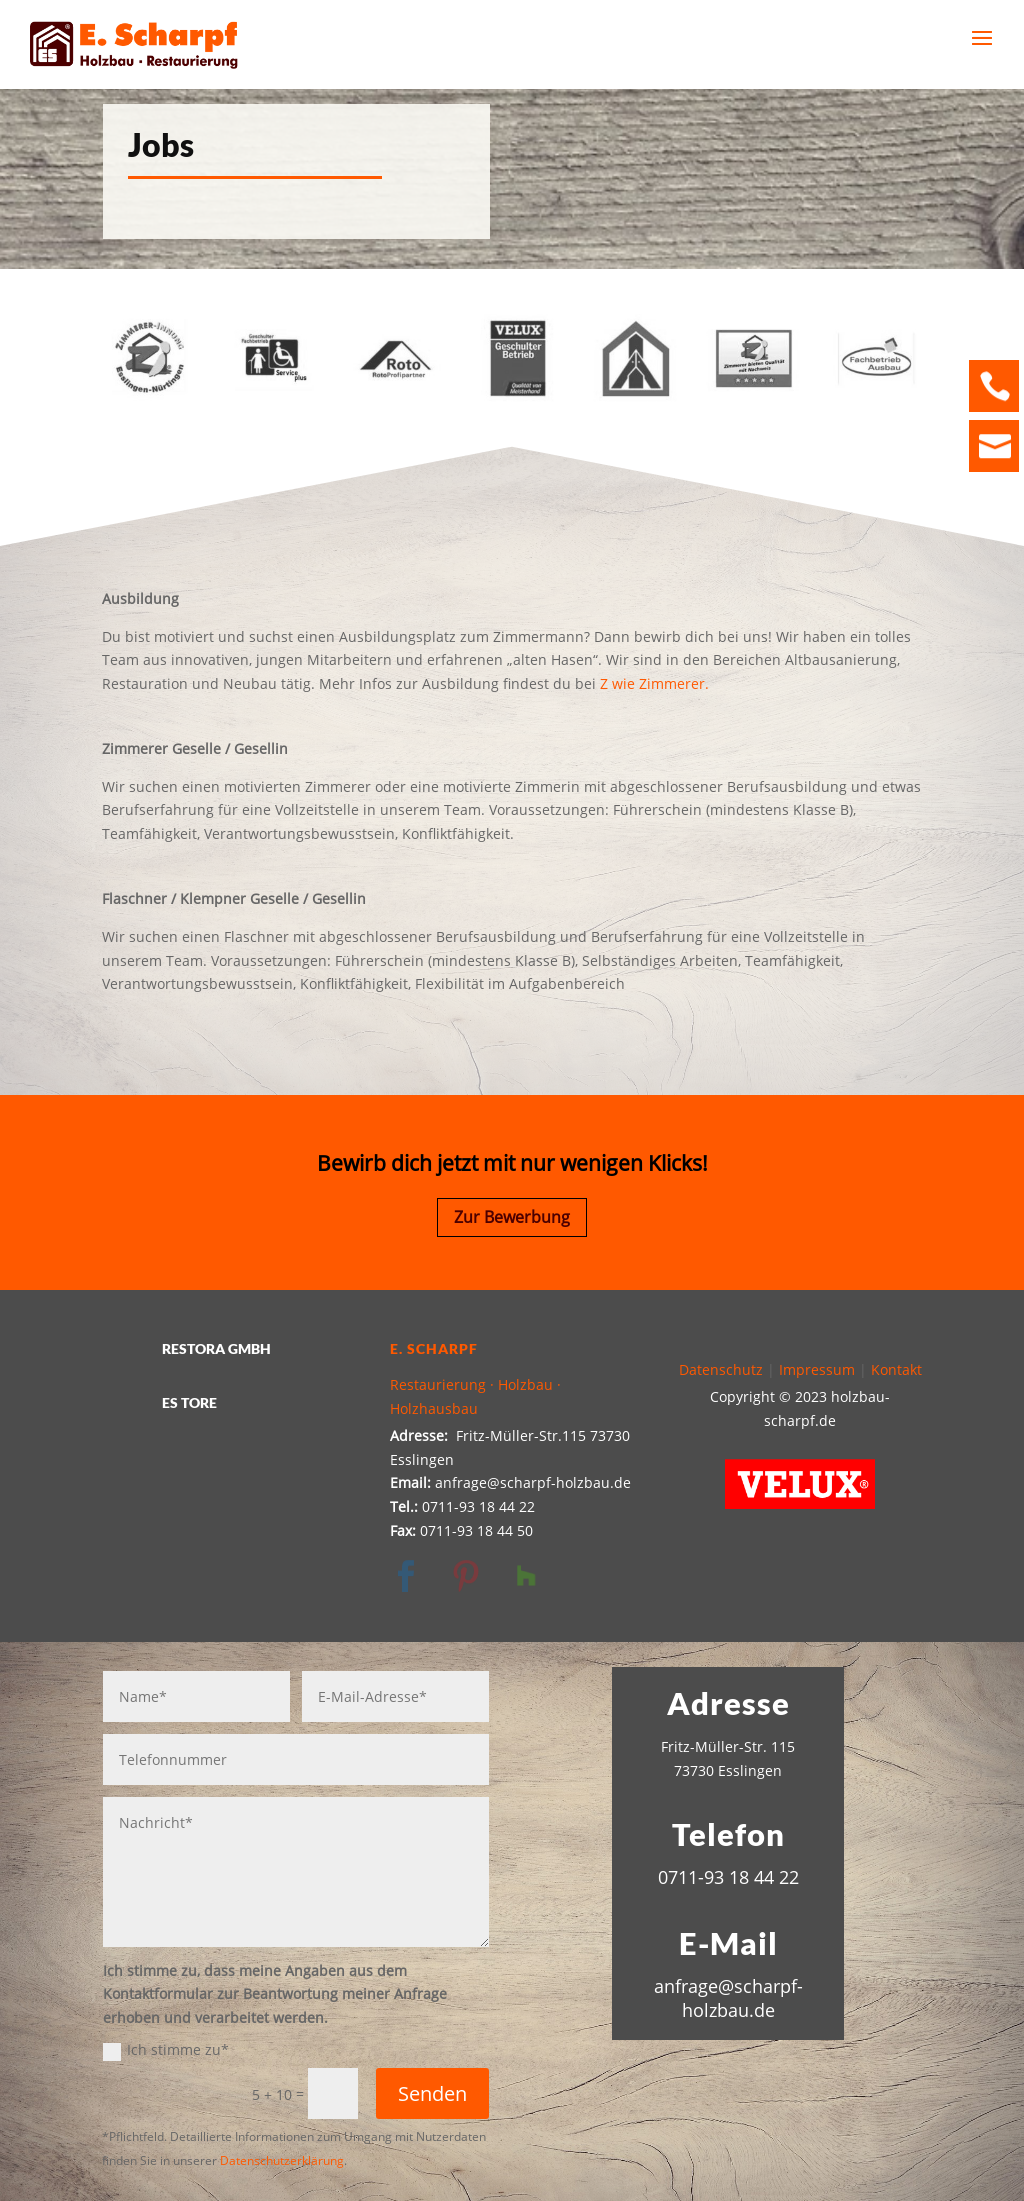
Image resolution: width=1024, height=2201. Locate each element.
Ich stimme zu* (166, 2050)
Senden (432, 2093)
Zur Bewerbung (512, 1217)
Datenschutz (721, 1369)
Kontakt (896, 1369)
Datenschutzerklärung (282, 2160)
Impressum (817, 1369)
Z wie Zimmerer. (654, 683)
